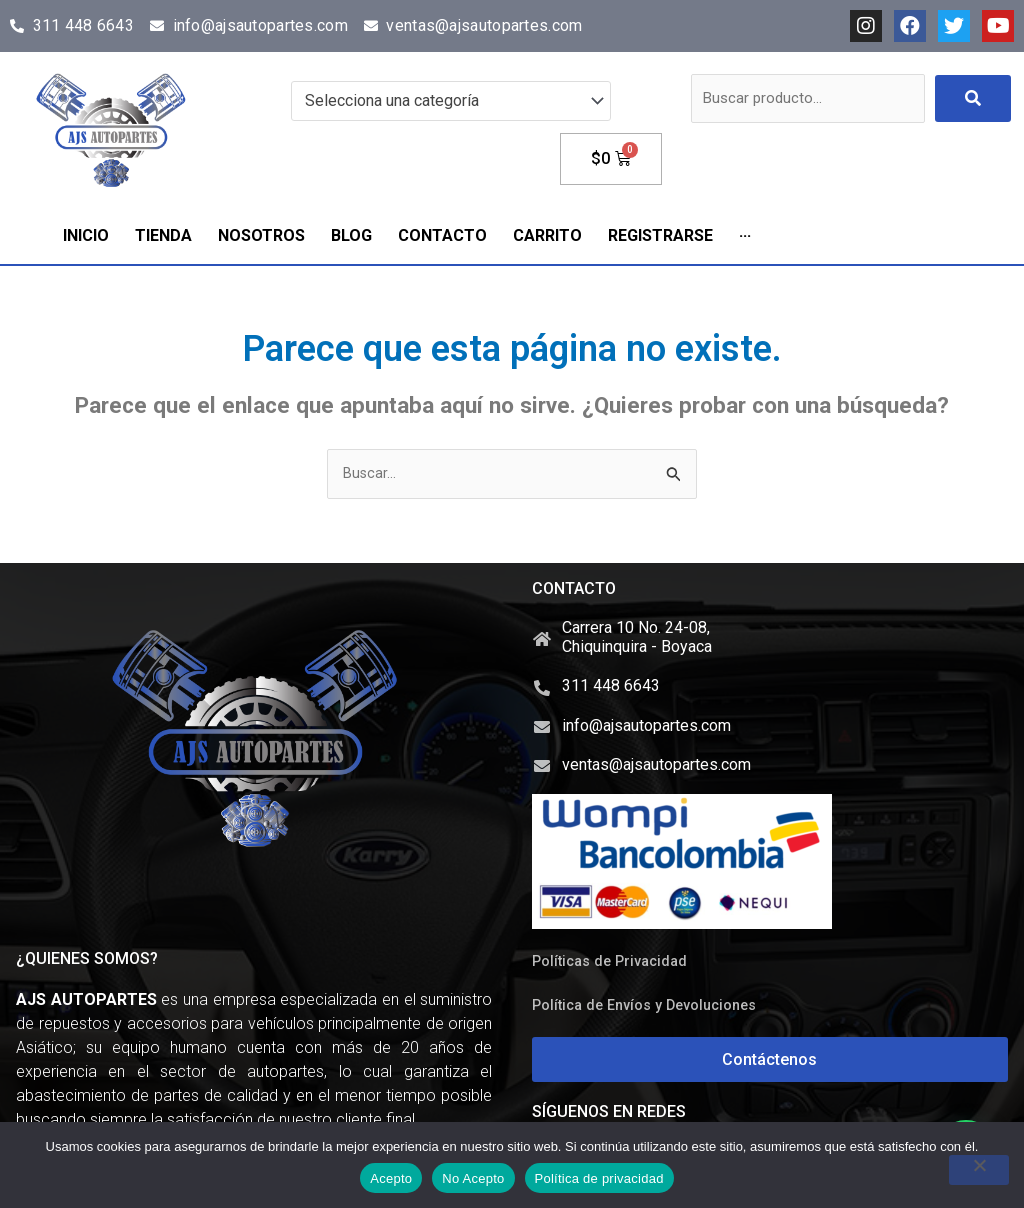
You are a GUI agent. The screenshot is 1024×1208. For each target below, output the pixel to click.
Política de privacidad (599, 1178)
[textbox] (441, 101)
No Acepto (473, 1178)
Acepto (391, 1178)
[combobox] (451, 101)
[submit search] (973, 98)
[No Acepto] (979, 1170)
